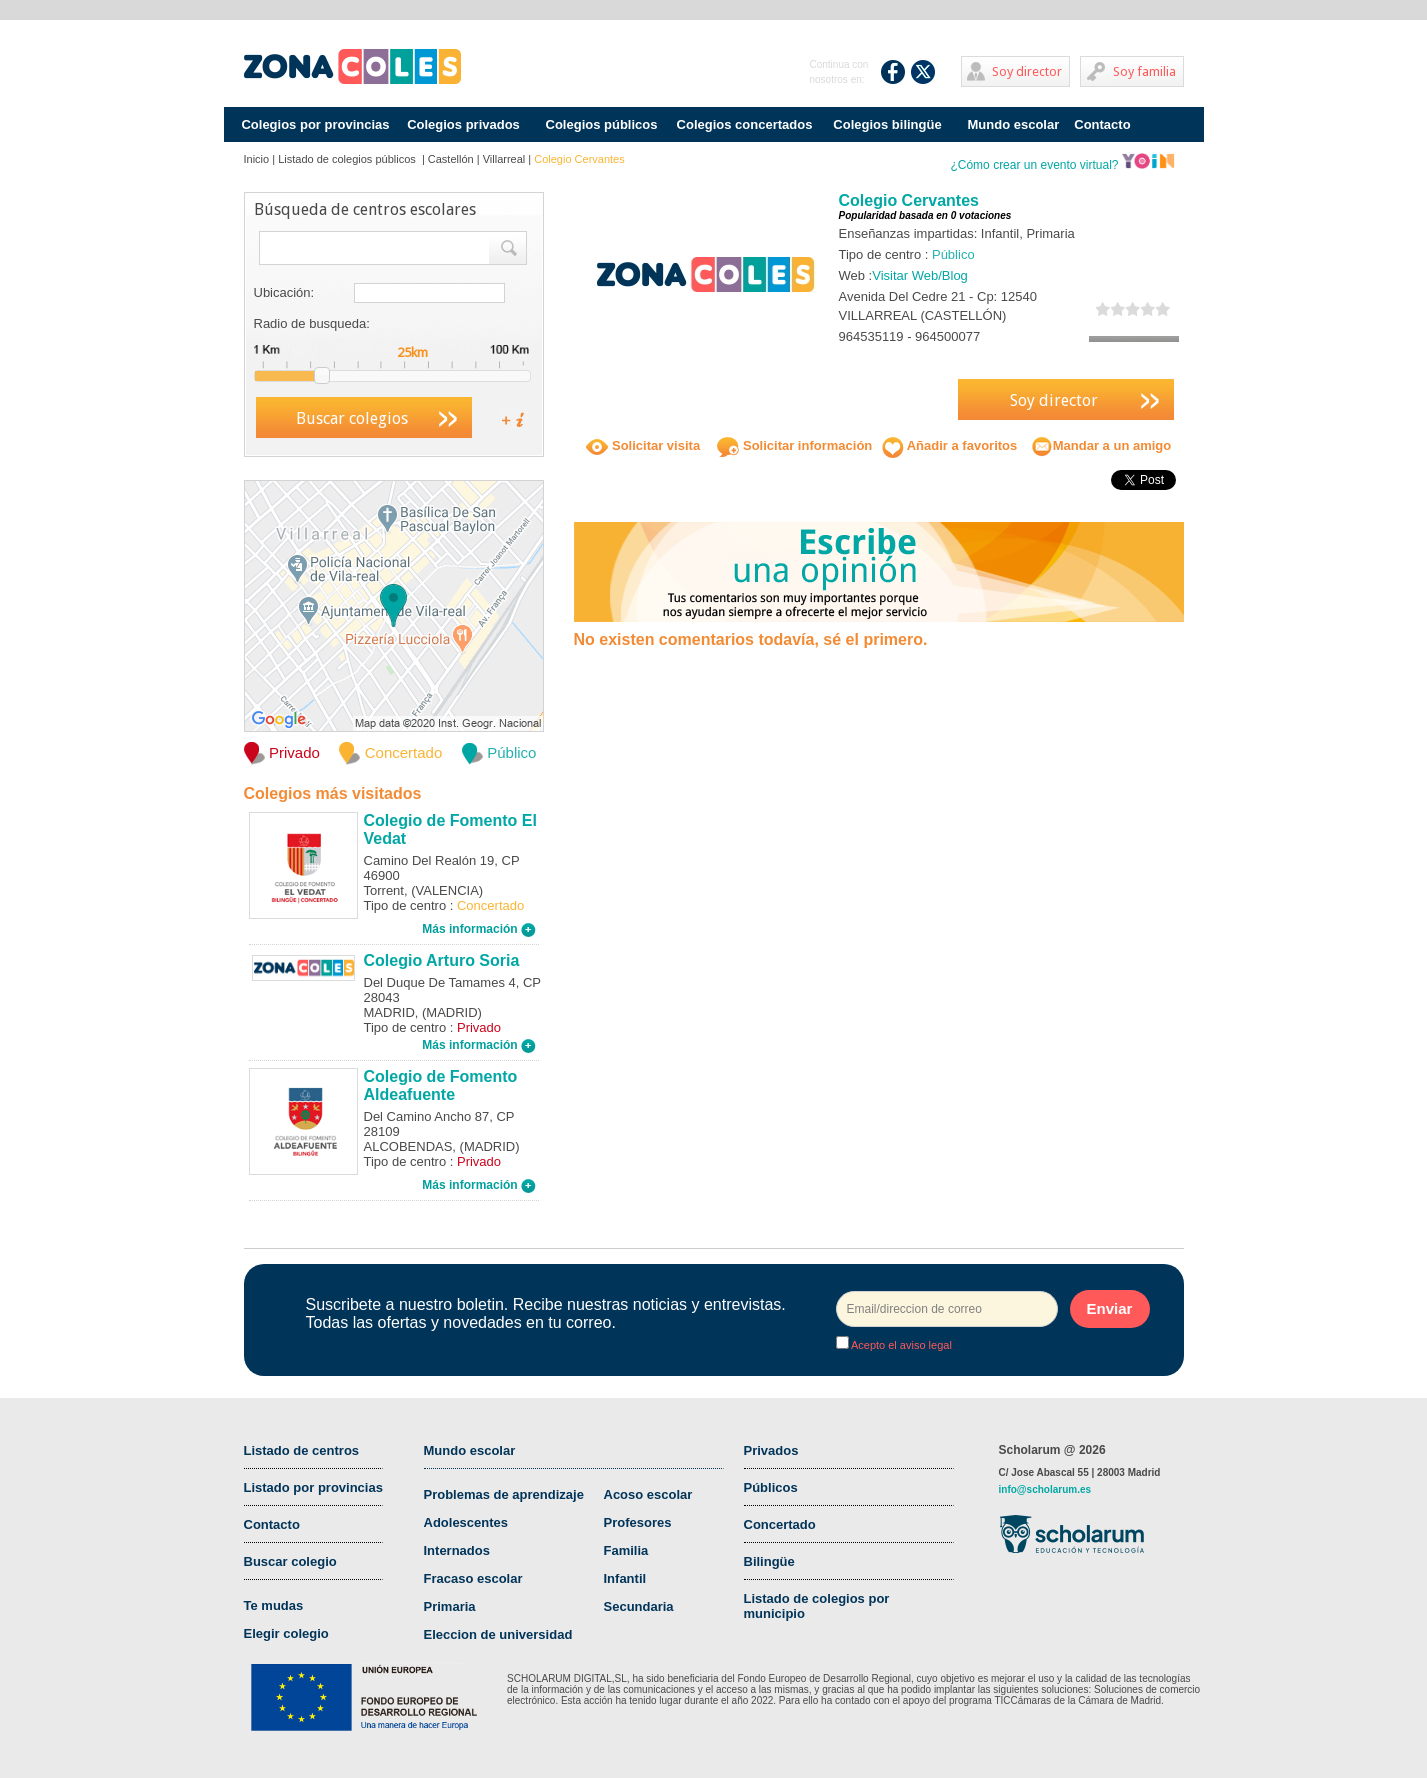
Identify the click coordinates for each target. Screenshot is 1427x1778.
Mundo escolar (1014, 124)
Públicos (771, 1487)
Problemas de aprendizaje (504, 1494)
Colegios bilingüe (887, 124)
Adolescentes (466, 1522)
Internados (457, 1550)
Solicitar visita (643, 445)
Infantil (625, 1578)
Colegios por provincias (315, 124)
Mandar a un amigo (1101, 445)
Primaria (450, 1606)
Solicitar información (794, 445)
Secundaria (639, 1606)
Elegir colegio (286, 1633)
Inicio (257, 159)
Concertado (780, 1524)
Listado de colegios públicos (348, 159)
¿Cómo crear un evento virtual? (1062, 165)
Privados (771, 1450)
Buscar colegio (290, 1561)
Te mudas (274, 1605)
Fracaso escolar (473, 1578)
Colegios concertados (745, 124)
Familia (626, 1550)
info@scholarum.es (1045, 1489)
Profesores (638, 1522)
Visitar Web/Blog (920, 275)
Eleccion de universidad (498, 1634)
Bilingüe (769, 1561)
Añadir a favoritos (950, 445)
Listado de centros (302, 1450)
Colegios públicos (602, 124)
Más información (479, 929)
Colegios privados (463, 124)
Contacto (1102, 124)
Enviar (1110, 1308)
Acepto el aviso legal (900, 1345)
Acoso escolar (648, 1494)
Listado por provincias (313, 1487)
